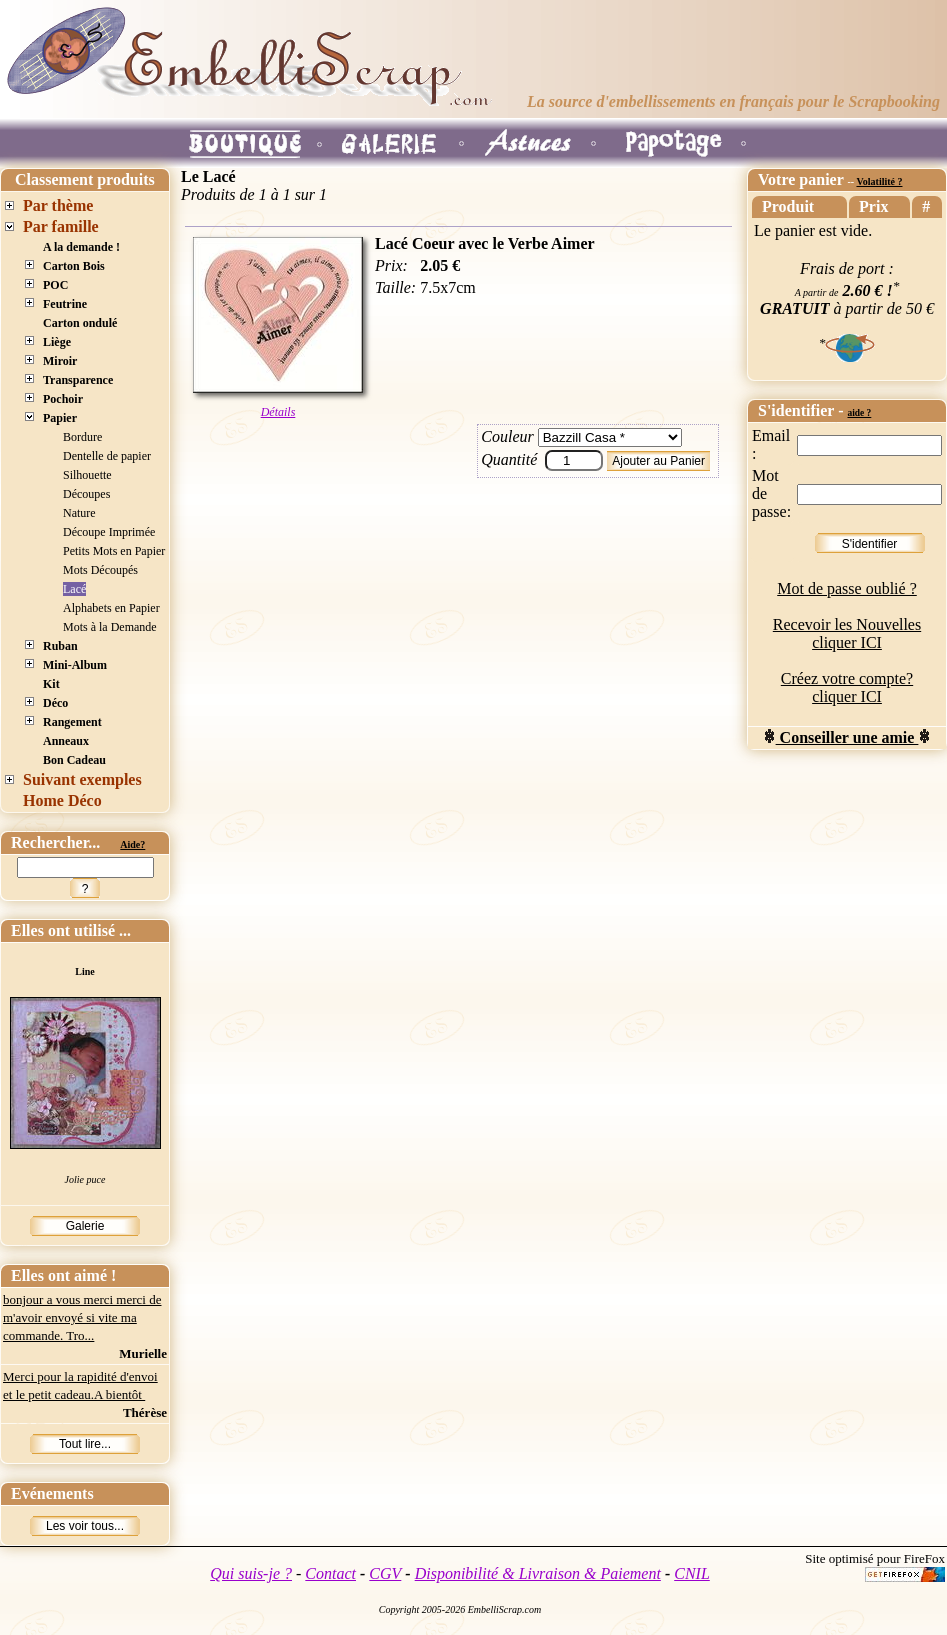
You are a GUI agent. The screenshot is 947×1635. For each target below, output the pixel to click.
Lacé (74, 589)
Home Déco (62, 800)
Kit (51, 684)
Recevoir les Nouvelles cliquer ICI (847, 633)
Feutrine (65, 304)
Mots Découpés (100, 570)
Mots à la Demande (110, 627)
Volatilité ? (879, 181)
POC (55, 285)
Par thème (58, 205)
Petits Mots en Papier (114, 551)
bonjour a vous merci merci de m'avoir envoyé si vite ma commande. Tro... (82, 1317)
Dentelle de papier (107, 456)
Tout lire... (85, 1444)
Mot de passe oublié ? (847, 588)
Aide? (132, 844)
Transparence (78, 380)
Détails (278, 412)
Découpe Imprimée (109, 532)
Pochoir (63, 399)
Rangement (72, 722)
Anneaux (66, 741)
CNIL (692, 1573)
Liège (57, 342)
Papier (60, 418)
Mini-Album (75, 665)
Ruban (60, 646)
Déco (55, 703)
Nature (79, 513)
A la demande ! (81, 247)
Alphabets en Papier (111, 608)
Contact (330, 1573)
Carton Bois (74, 266)
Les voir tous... (85, 1526)
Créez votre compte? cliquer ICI (847, 687)
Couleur (507, 436)
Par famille (61, 226)
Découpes (86, 494)
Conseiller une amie (847, 737)
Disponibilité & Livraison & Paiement (538, 1573)
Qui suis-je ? (251, 1573)
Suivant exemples (82, 779)
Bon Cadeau (74, 760)
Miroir (60, 361)
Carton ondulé (80, 323)
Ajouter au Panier (658, 461)
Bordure (82, 437)
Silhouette (87, 475)
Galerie (85, 1226)
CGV (385, 1573)
